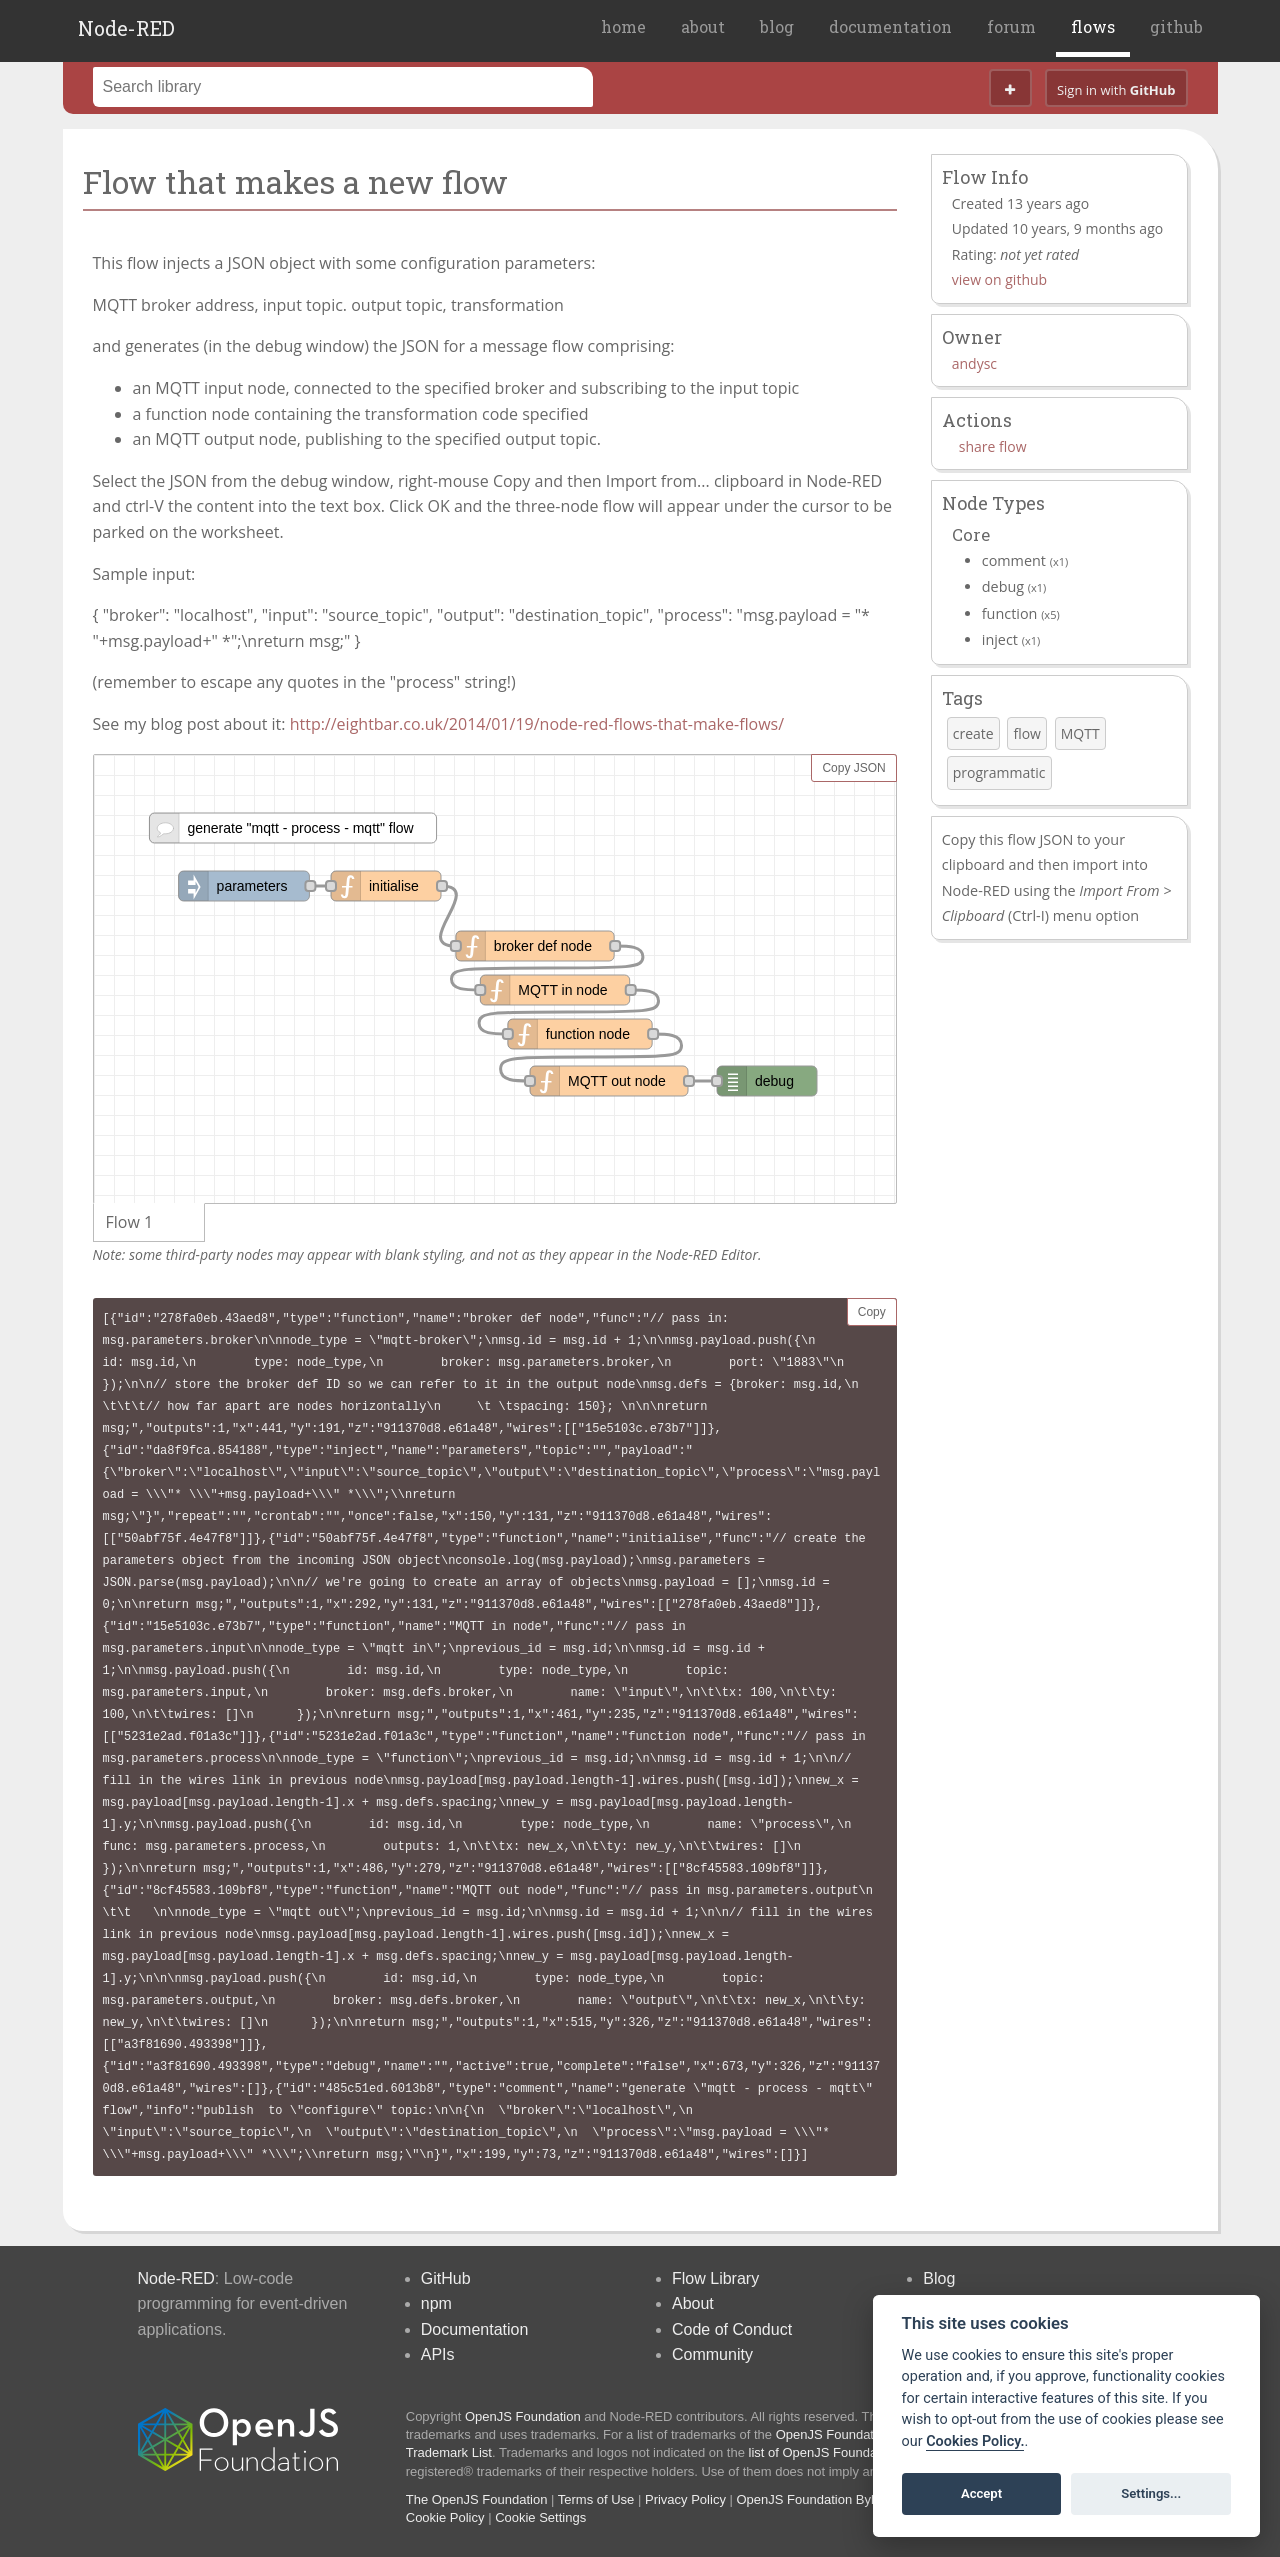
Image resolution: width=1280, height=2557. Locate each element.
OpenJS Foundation (523, 2416)
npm (436, 2303)
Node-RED (126, 28)
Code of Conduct (732, 2329)
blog (777, 26)
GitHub (446, 2278)
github (1176, 26)
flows (1093, 26)
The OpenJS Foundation (477, 2499)
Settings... (1151, 2493)
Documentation (475, 2329)
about (703, 26)
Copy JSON (853, 768)
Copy (872, 1312)
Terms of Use (596, 2499)
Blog (939, 2278)
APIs (438, 2354)
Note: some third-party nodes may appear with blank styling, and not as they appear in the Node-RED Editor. (427, 1254)
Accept (981, 2493)
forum (1011, 26)
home (623, 26)
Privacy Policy (685, 2499)
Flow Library (715, 2278)
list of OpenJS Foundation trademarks (858, 2452)
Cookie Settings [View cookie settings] (540, 2517)
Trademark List (449, 2452)
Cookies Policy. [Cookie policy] (975, 2441)
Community (712, 2354)
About (693, 2303)
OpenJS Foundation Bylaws (817, 2499)
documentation (890, 26)
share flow (993, 446)
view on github (999, 279)
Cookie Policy (445, 2517)
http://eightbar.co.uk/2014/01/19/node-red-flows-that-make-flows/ (537, 724)
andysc (974, 363)
